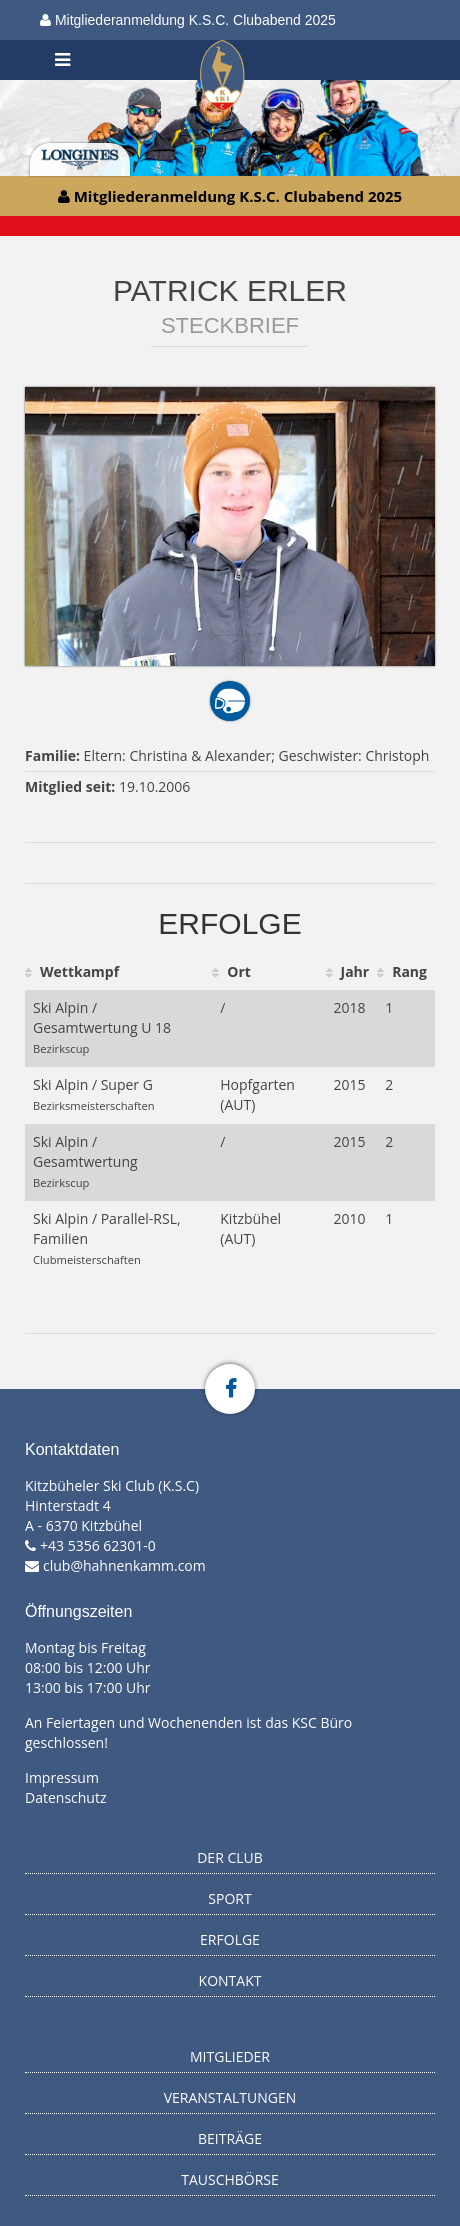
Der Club (230, 1857)
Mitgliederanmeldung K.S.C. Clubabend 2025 (188, 20)
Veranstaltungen (230, 2097)
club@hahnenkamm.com (124, 1565)
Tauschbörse (230, 2179)
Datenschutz (65, 1797)
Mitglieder (230, 2056)
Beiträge (230, 2138)
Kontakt (230, 1980)
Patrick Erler (230, 290)
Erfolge (230, 1939)
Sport (229, 1898)
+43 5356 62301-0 (98, 1545)
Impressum (62, 1777)
